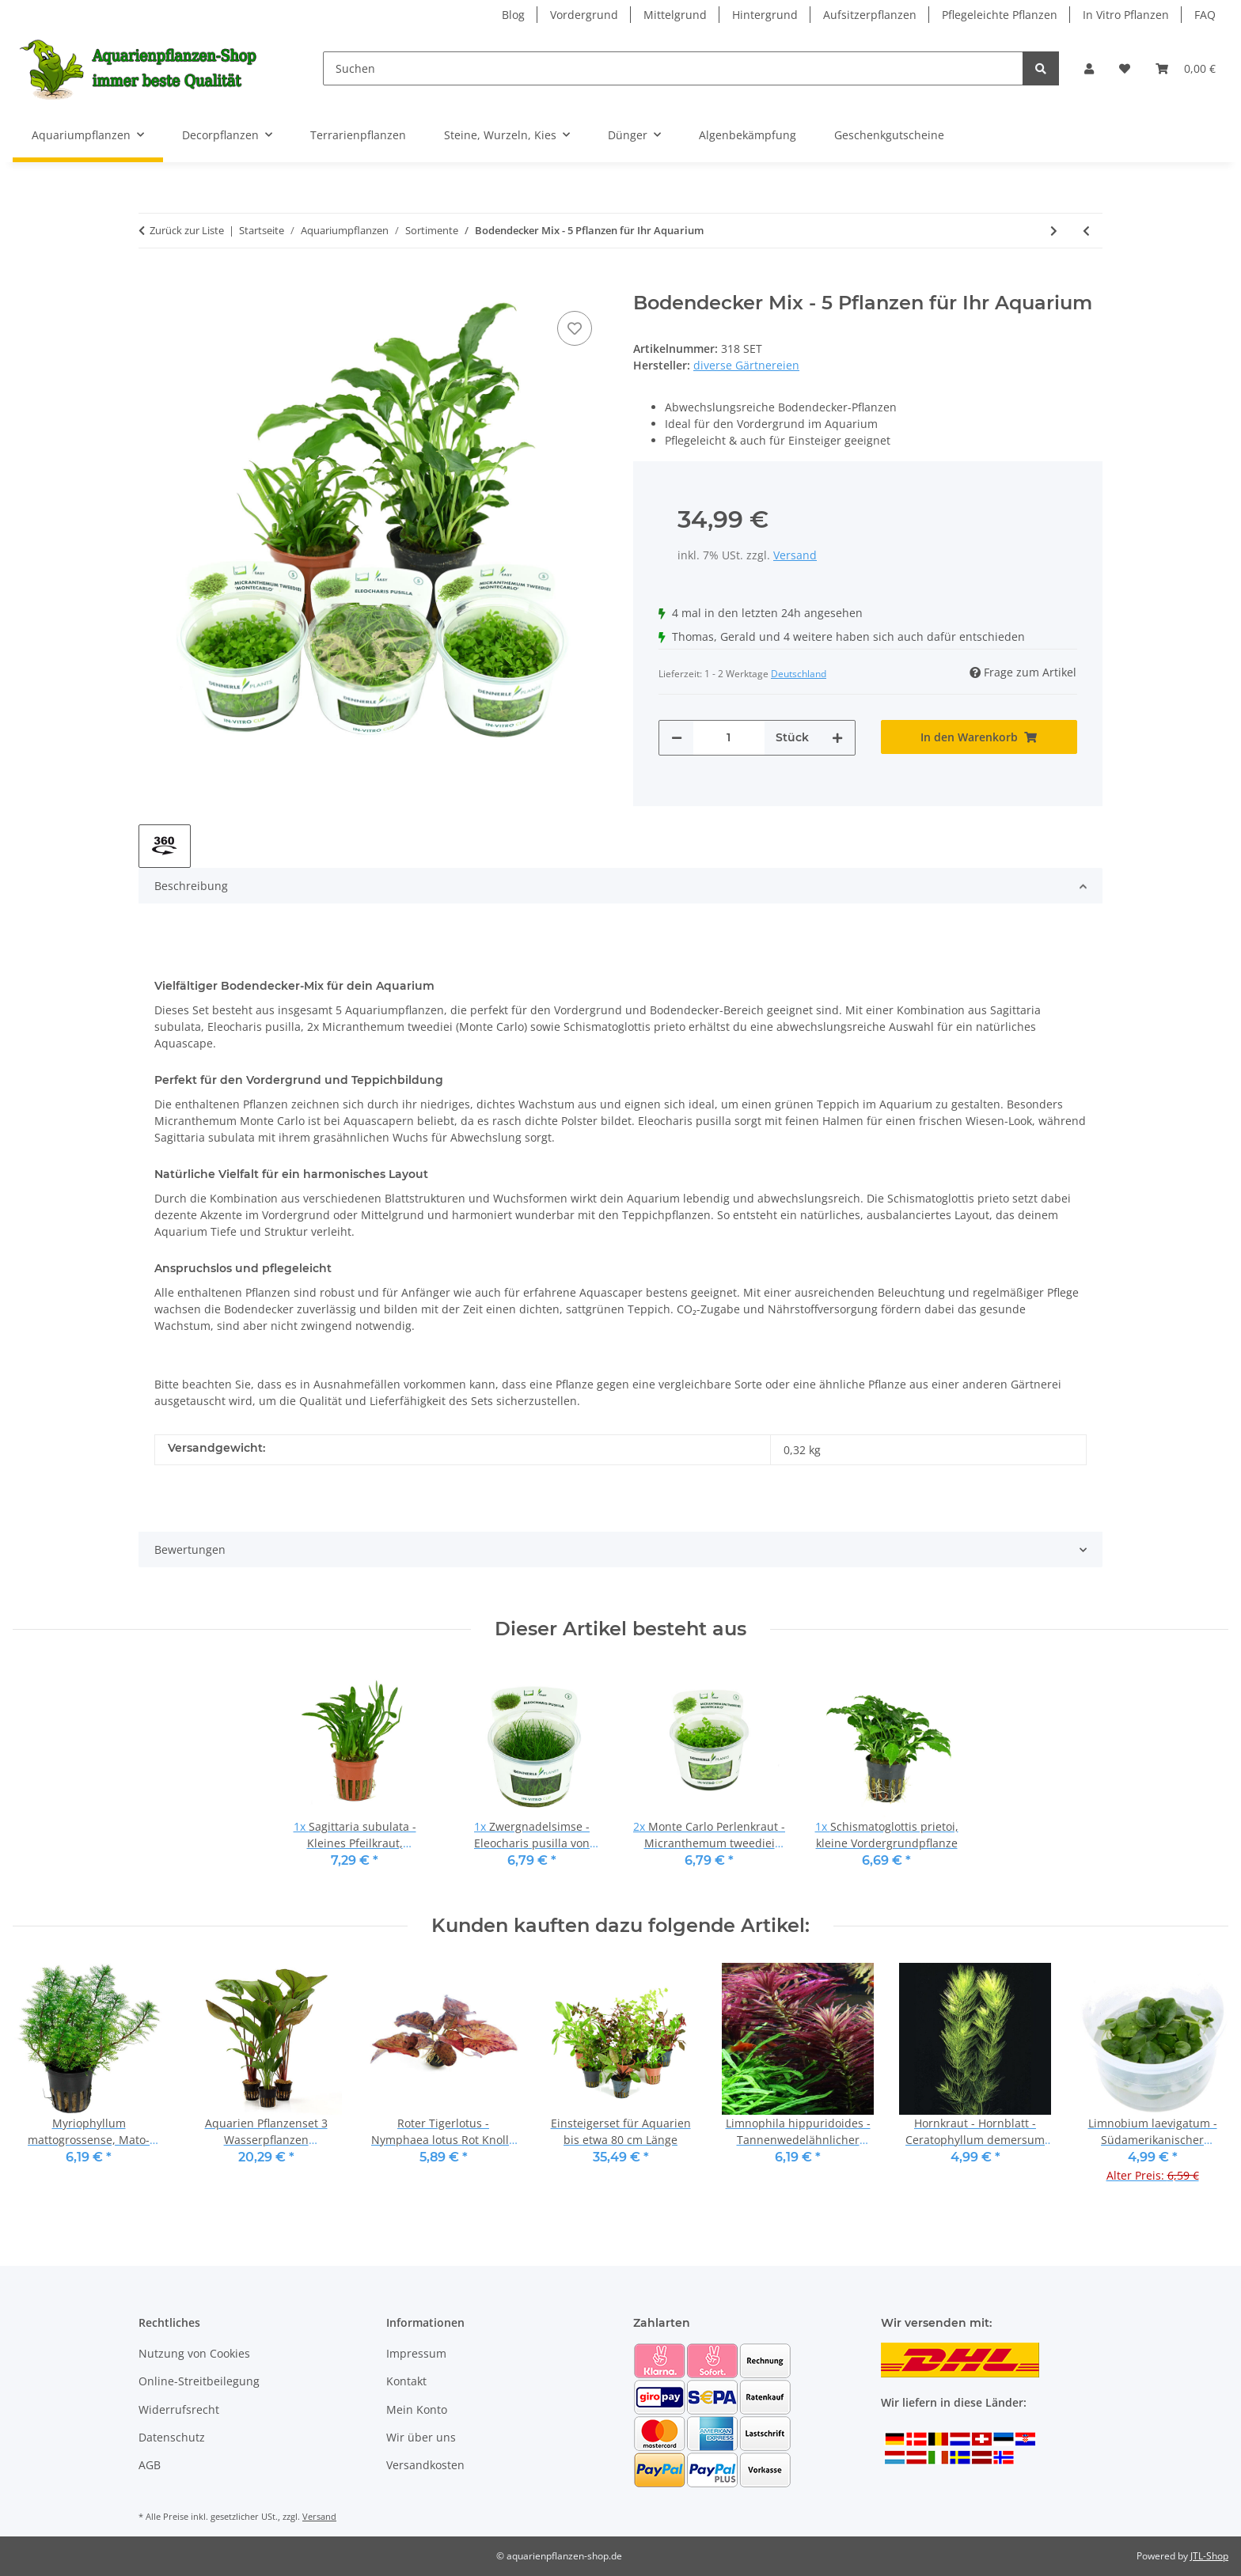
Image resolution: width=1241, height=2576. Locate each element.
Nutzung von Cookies (194, 2353)
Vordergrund (584, 14)
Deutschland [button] (798, 673)
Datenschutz (172, 2437)
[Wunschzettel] (1124, 68)
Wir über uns (421, 2437)
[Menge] (729, 738)
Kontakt (406, 2380)
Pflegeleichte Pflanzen (999, 14)
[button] (1089, 68)
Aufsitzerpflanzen (870, 14)
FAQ (1205, 14)
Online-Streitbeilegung (199, 2380)
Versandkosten (425, 2464)
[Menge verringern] (676, 738)
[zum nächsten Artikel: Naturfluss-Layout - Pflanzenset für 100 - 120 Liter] (1054, 231)
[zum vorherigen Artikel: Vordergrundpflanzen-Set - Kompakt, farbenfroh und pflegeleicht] (1086, 231)
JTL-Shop (1209, 2556)
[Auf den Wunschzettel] (574, 328)
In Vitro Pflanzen (1126, 14)
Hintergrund (765, 14)
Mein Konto (416, 2409)
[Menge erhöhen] (837, 738)
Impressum (416, 2353)
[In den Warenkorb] (151, 283)
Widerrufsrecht (179, 2409)
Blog (513, 14)
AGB (150, 2464)
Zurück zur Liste (187, 230)
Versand (795, 555)
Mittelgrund (675, 14)
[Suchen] (673, 68)
